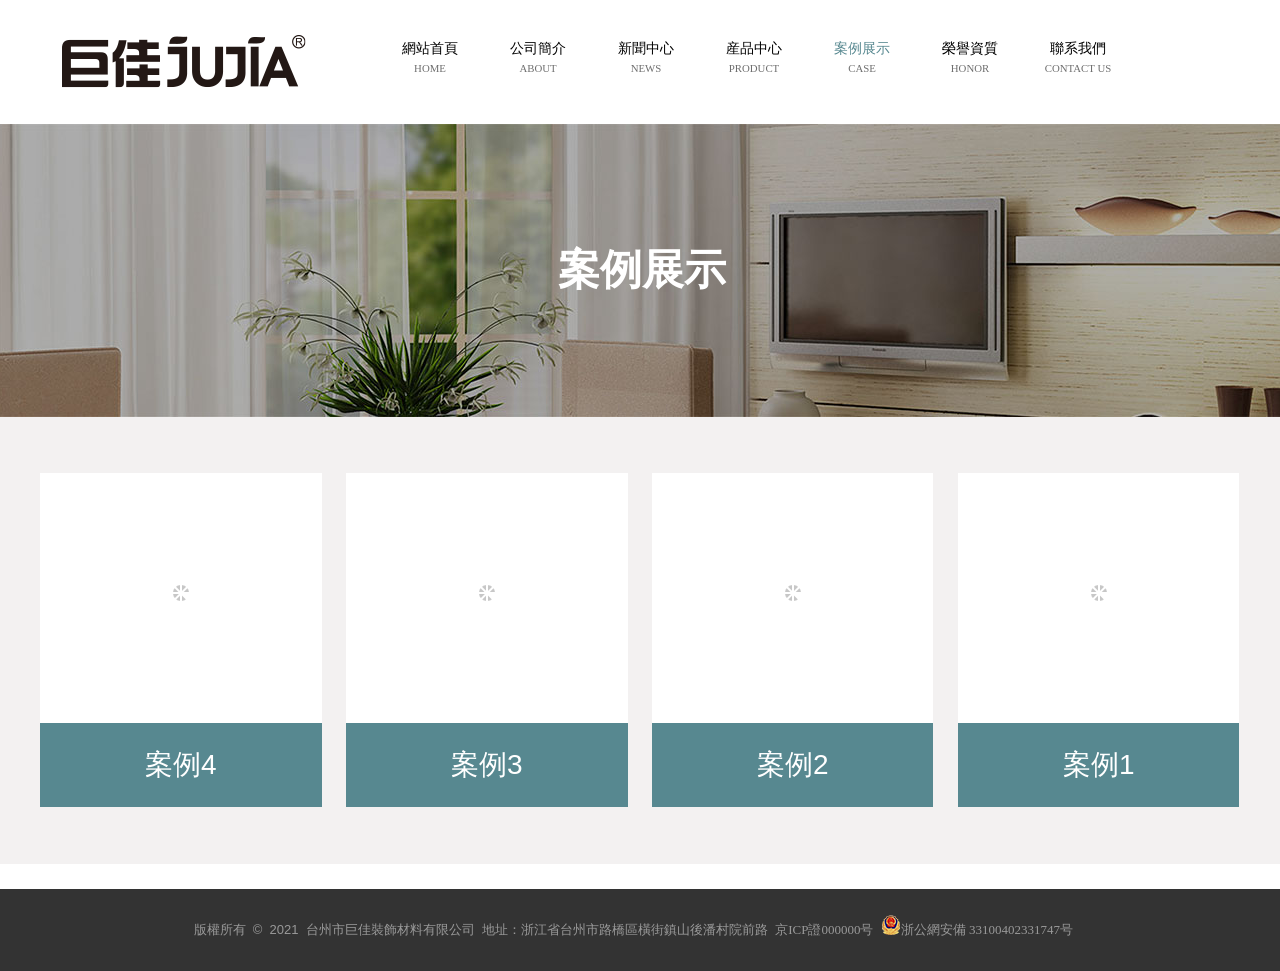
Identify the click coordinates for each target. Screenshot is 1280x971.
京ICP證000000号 (824, 929)
